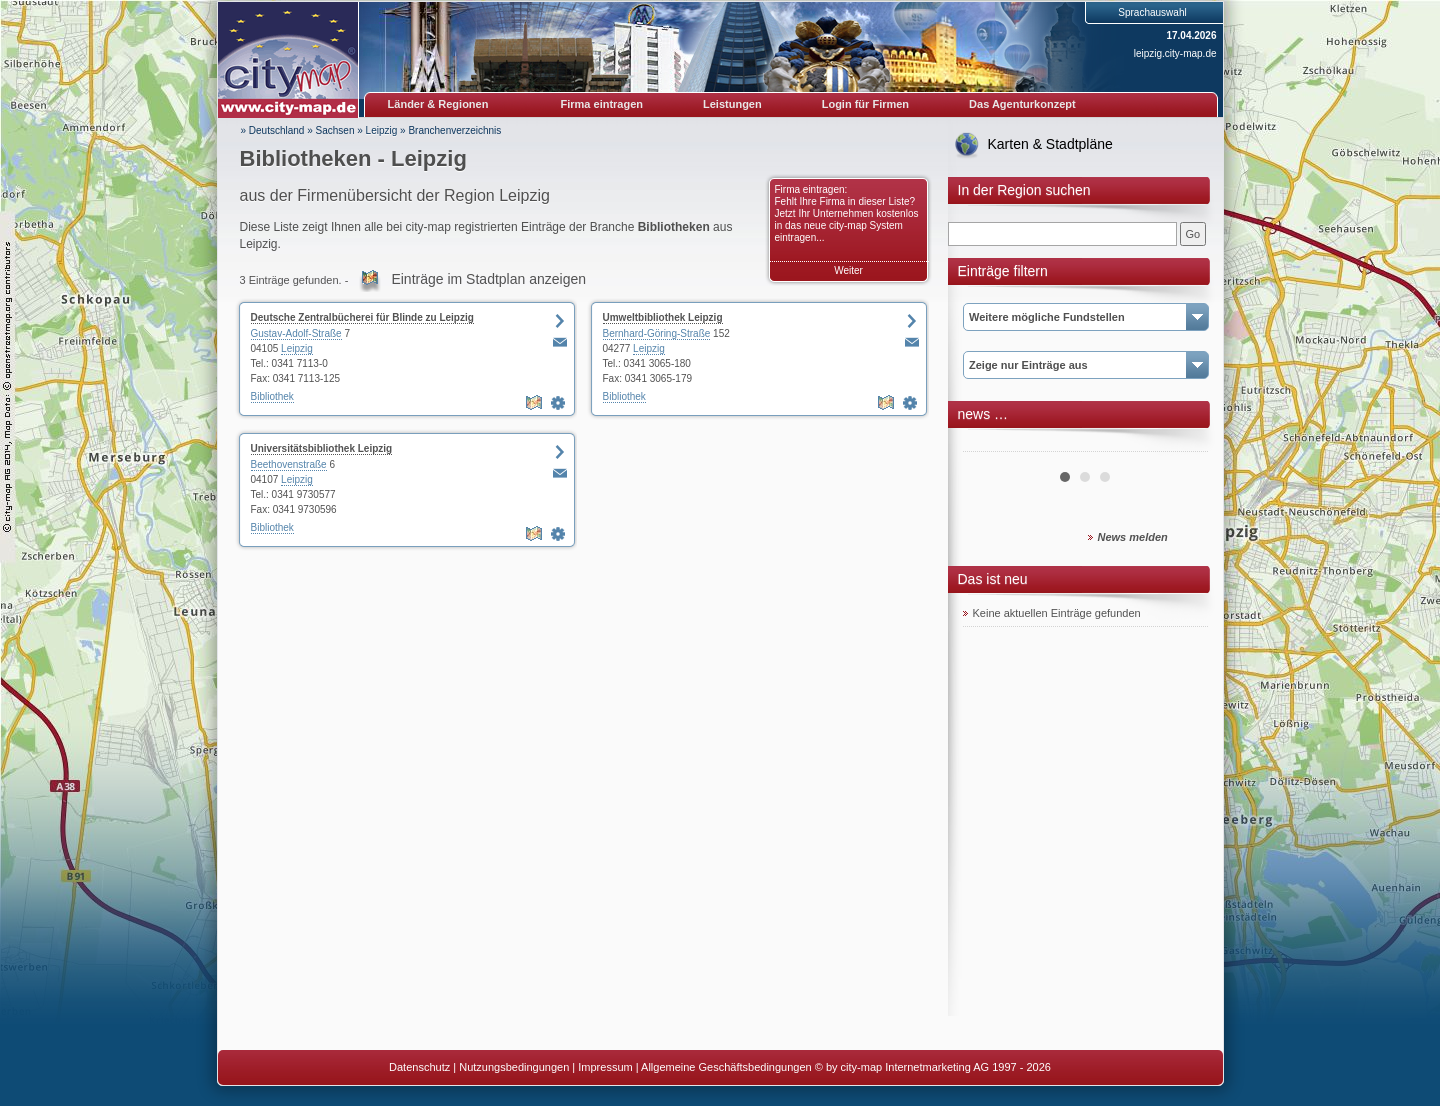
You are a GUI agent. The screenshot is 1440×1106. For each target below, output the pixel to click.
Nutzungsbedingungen (514, 1067)
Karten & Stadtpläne (1050, 144)
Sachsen (335, 130)
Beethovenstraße (289, 464)
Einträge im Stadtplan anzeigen (488, 279)
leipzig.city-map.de (1175, 53)
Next (1182, 444)
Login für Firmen (865, 104)
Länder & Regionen (438, 104)
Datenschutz (419, 1067)
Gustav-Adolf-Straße (296, 333)
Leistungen (732, 104)
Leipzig (382, 130)
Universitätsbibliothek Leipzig (322, 448)
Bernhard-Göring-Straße (657, 333)
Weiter (848, 270)
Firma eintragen (602, 104)
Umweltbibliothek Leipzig (663, 317)
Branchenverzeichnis (454, 130)
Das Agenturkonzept (1022, 104)
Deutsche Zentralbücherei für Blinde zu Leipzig (362, 317)
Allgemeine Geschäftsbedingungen (726, 1067)
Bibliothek (272, 396)
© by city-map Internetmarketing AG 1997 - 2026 (933, 1067)
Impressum (605, 1067)
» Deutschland (273, 130)
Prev (989, 444)
